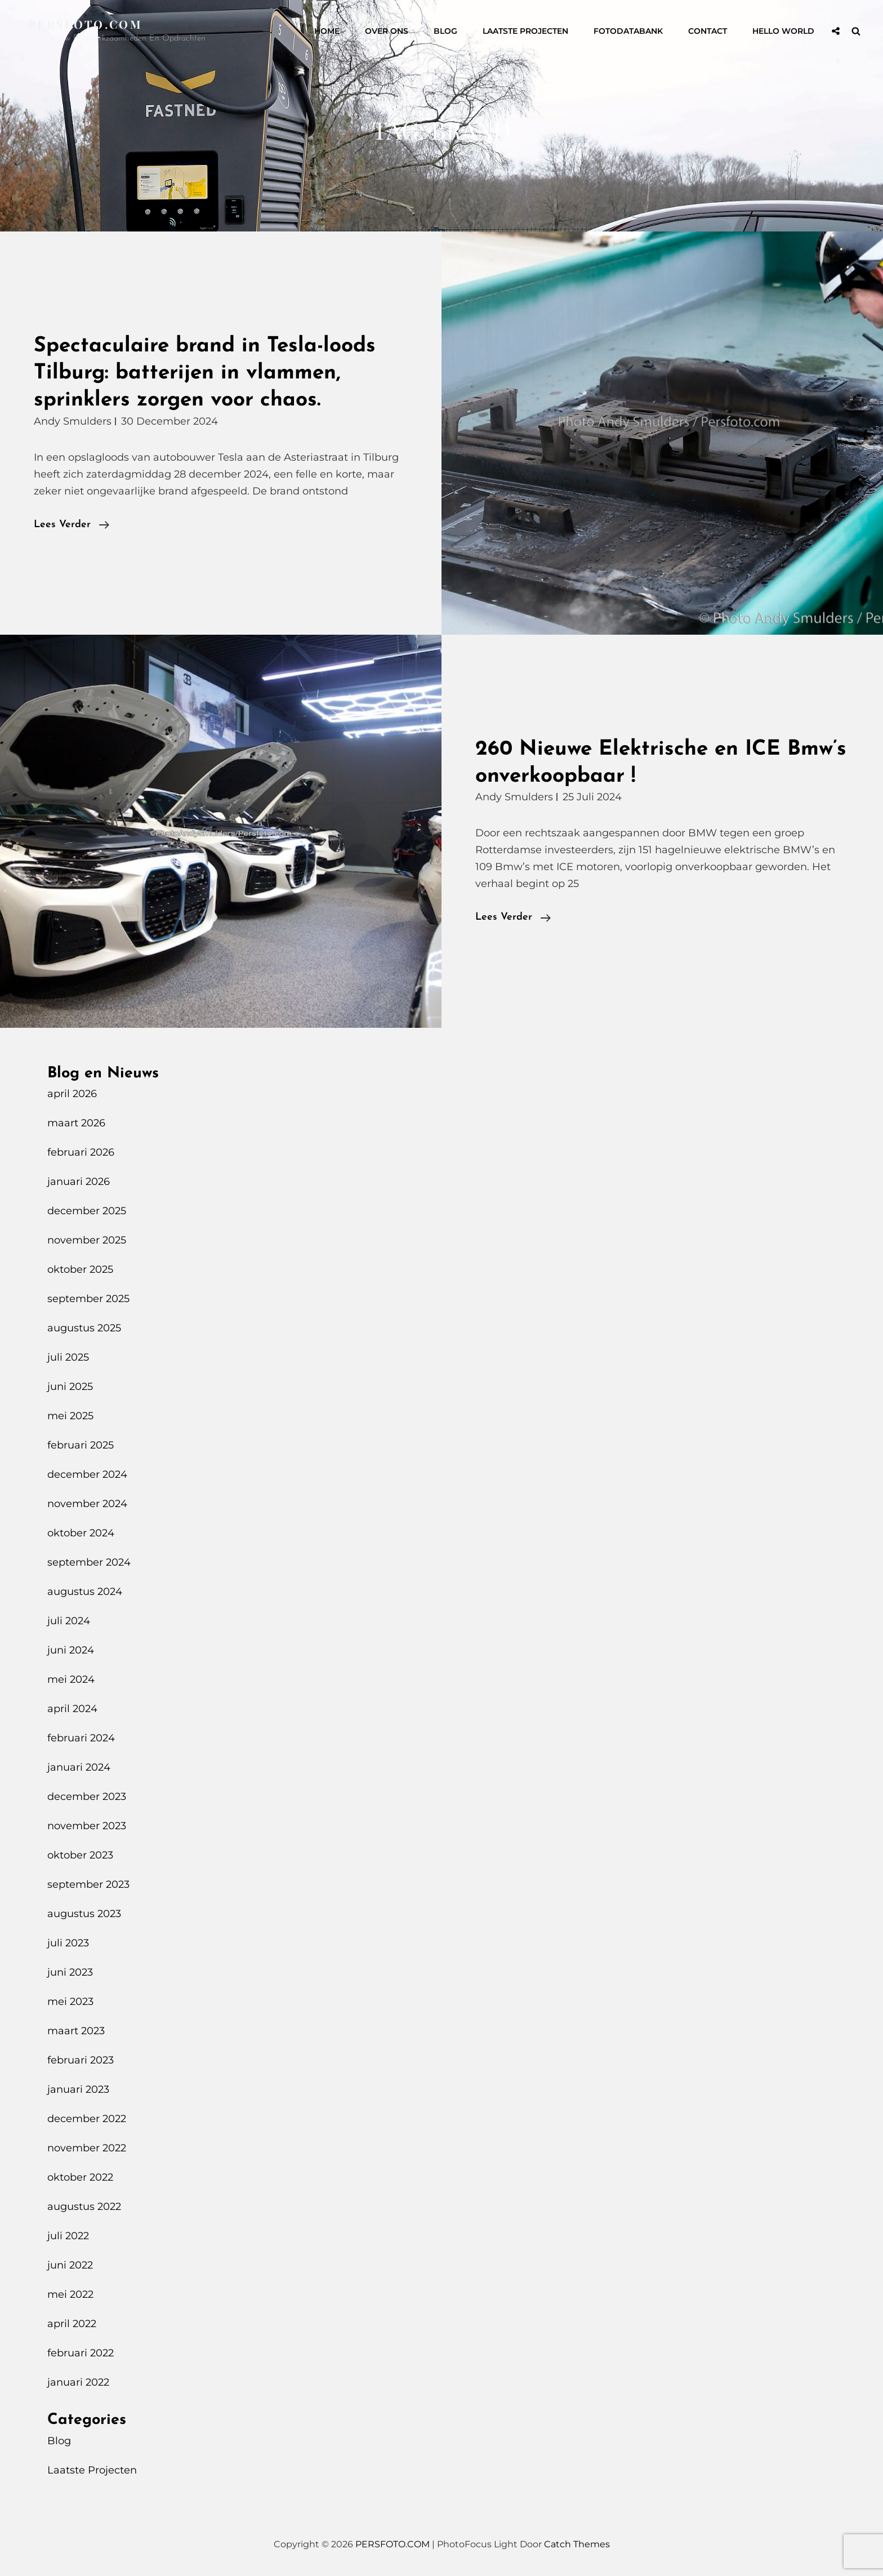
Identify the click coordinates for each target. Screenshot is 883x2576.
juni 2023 (70, 1972)
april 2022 (71, 2323)
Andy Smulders (73, 421)
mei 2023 (70, 2001)
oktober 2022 (80, 2177)
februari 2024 (81, 1738)
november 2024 (87, 1504)
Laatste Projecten (525, 31)
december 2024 (87, 1474)
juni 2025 (70, 1386)
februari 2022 (80, 2353)
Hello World (783, 31)
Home (327, 31)
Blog (445, 31)
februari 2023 (80, 2060)
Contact (707, 31)
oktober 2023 (80, 1855)
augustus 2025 (84, 1328)
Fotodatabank (628, 31)
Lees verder (71, 524)
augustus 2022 (84, 2206)
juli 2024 (68, 1621)
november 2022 (86, 2148)
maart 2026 (76, 1123)
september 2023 (88, 1884)
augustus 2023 (84, 1914)
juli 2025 (68, 1357)
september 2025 (88, 1299)
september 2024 (89, 1562)
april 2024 (72, 1709)
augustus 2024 (84, 1591)
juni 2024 (70, 1650)
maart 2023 (76, 2031)
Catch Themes (577, 2544)
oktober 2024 (80, 1533)
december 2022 (86, 2119)
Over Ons (386, 31)
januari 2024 (78, 1767)
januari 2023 (78, 2089)
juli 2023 (68, 1943)
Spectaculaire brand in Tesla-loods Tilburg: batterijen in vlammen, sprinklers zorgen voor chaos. (205, 373)
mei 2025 (70, 1416)
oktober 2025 (80, 1269)
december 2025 (86, 1211)
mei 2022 (70, 2294)
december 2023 (86, 1796)
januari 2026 (78, 1181)
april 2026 (72, 1094)
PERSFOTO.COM (85, 24)
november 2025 (86, 1240)
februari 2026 (80, 1152)
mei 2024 (71, 1679)
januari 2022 (78, 2382)
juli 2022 (68, 2236)
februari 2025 (80, 1445)
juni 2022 (70, 2265)
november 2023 (86, 1826)
